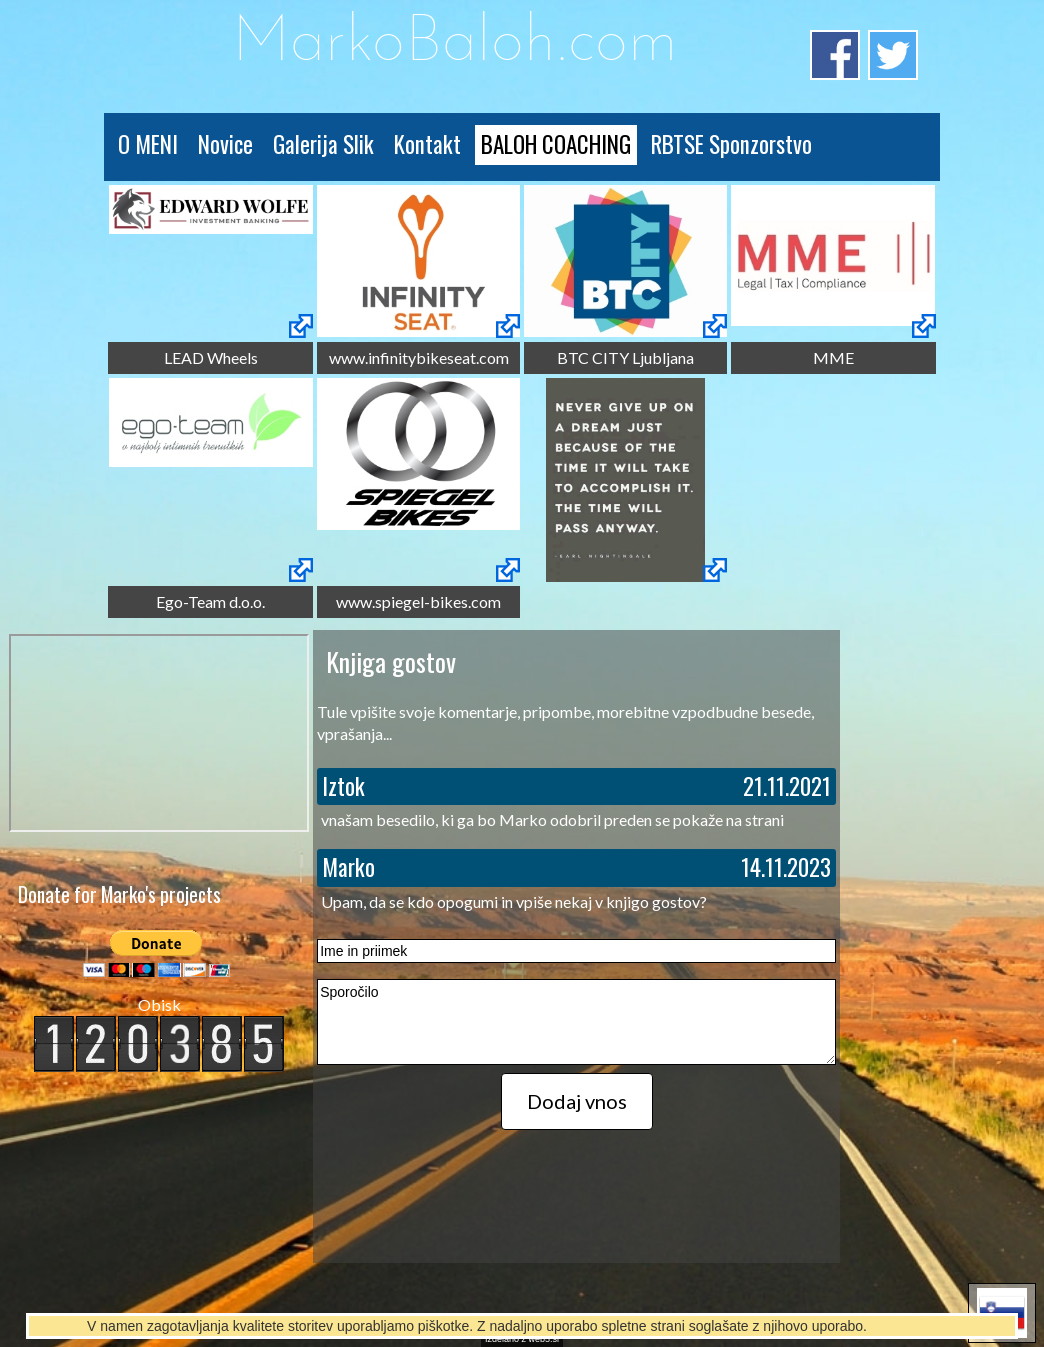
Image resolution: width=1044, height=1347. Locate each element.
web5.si (544, 1339)
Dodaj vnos (577, 1101)
